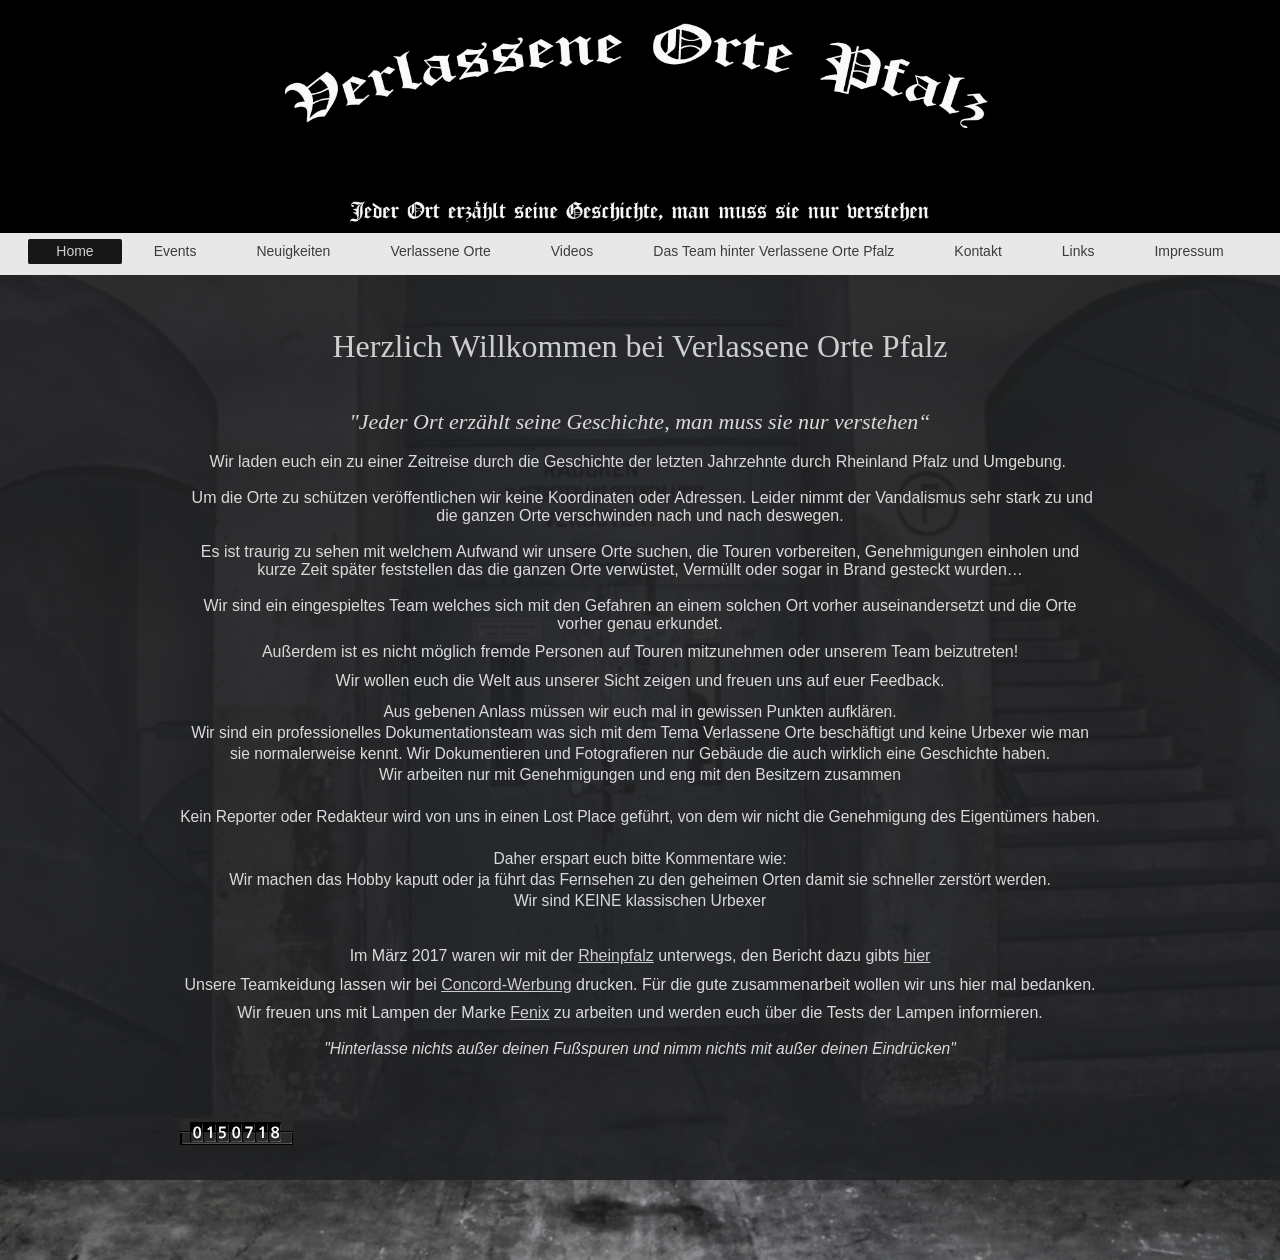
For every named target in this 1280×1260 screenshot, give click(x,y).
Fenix (529, 1012)
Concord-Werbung (506, 984)
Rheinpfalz (616, 955)
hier (917, 955)
